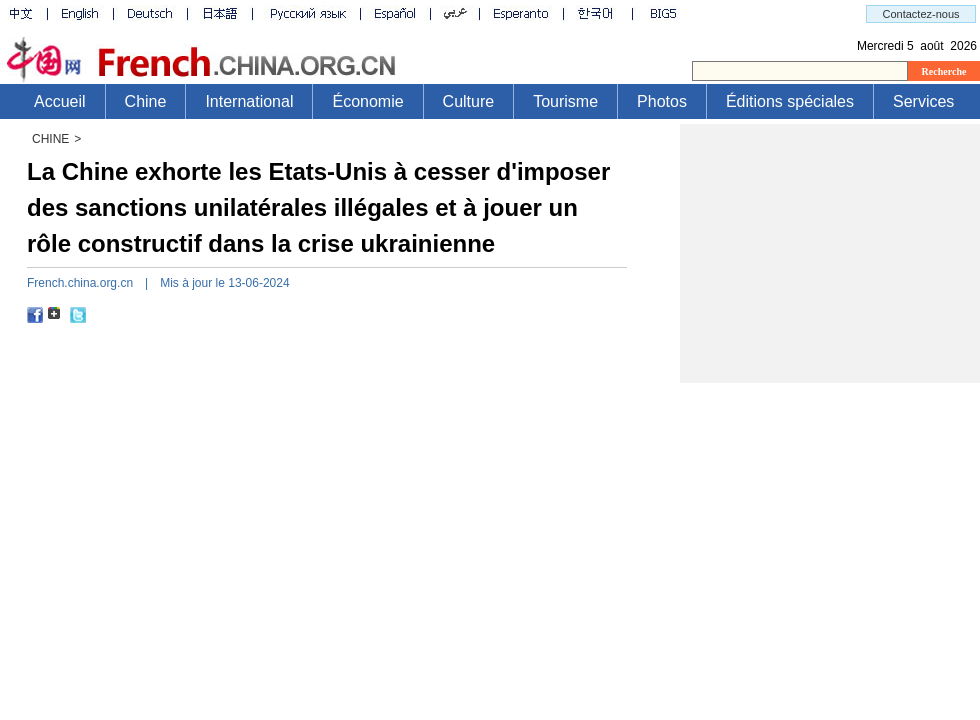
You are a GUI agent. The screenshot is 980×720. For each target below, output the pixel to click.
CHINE (50, 139)
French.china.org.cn (80, 283)
